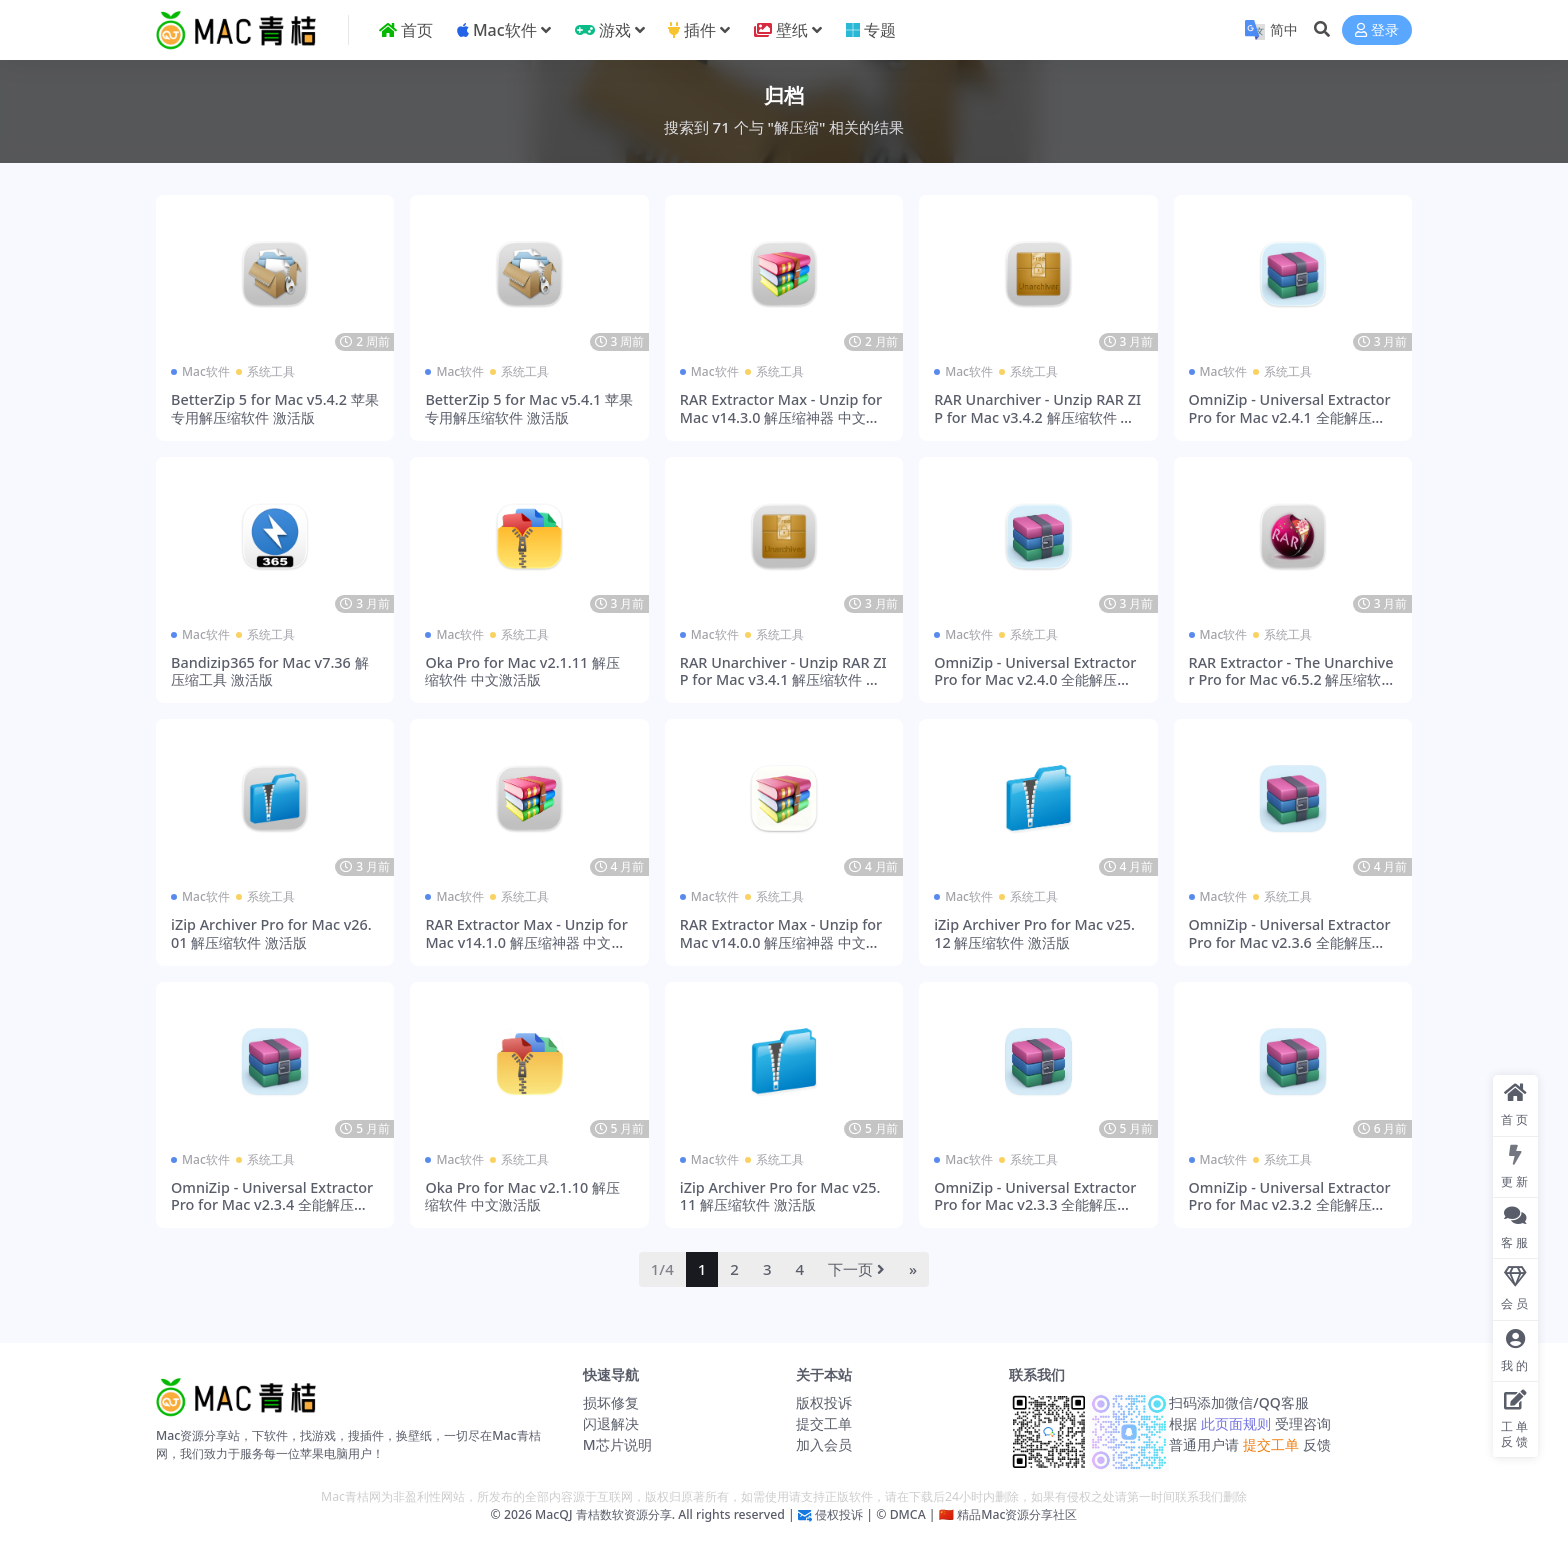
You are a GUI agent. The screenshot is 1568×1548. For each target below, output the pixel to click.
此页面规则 (1235, 1423)
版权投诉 (824, 1402)
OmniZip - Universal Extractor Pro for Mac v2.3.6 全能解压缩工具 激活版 (1290, 942)
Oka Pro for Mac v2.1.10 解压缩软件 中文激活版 (522, 1196)
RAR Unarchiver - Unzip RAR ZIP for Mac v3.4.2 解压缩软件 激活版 (1037, 417)
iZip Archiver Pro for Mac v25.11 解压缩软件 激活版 (780, 1196)
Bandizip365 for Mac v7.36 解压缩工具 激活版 (270, 671)
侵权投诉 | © (849, 1514)
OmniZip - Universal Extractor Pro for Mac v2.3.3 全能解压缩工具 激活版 (1035, 1205)
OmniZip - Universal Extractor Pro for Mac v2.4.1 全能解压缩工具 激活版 (1290, 417)
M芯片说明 (617, 1444)
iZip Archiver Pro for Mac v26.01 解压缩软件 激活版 (271, 933)
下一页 (856, 1269)
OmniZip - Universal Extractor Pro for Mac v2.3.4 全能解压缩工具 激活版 (272, 1205)
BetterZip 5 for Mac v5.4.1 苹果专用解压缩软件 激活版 (529, 408)
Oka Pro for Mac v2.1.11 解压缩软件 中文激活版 (522, 671)
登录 (1377, 30)
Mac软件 (206, 371)
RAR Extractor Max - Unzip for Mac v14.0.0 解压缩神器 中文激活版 (781, 942)
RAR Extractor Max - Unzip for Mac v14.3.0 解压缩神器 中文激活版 (781, 417)
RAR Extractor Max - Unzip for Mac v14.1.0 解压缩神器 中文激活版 (526, 942)
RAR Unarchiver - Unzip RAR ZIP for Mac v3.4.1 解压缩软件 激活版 (783, 680)
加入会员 (824, 1444)
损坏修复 (611, 1402)
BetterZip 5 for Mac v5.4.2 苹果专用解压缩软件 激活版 (275, 408)
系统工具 (271, 371)
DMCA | (910, 1514)
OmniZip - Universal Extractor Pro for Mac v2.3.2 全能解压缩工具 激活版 (1290, 1205)
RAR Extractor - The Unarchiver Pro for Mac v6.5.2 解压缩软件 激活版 (1292, 680)
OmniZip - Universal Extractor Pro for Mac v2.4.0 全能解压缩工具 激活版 (1035, 680)
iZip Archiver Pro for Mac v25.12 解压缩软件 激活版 (1034, 933)
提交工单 (824, 1423)
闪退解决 (611, 1423)
